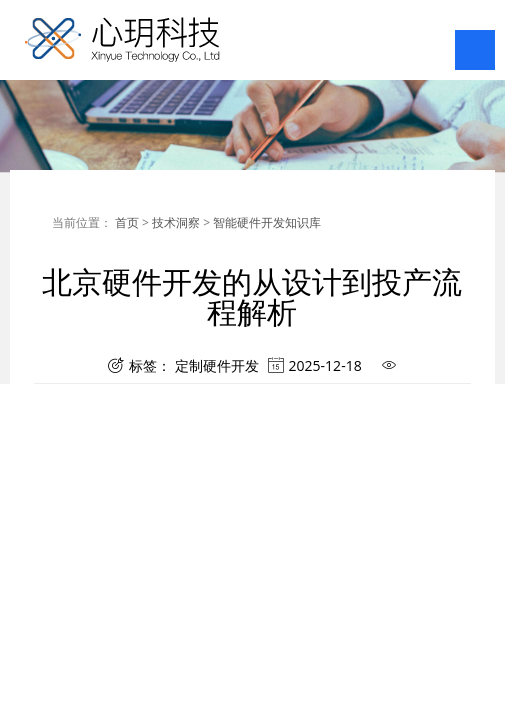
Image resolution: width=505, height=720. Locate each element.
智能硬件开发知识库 (267, 222)
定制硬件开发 (217, 363)
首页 (127, 222)
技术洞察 (176, 222)
